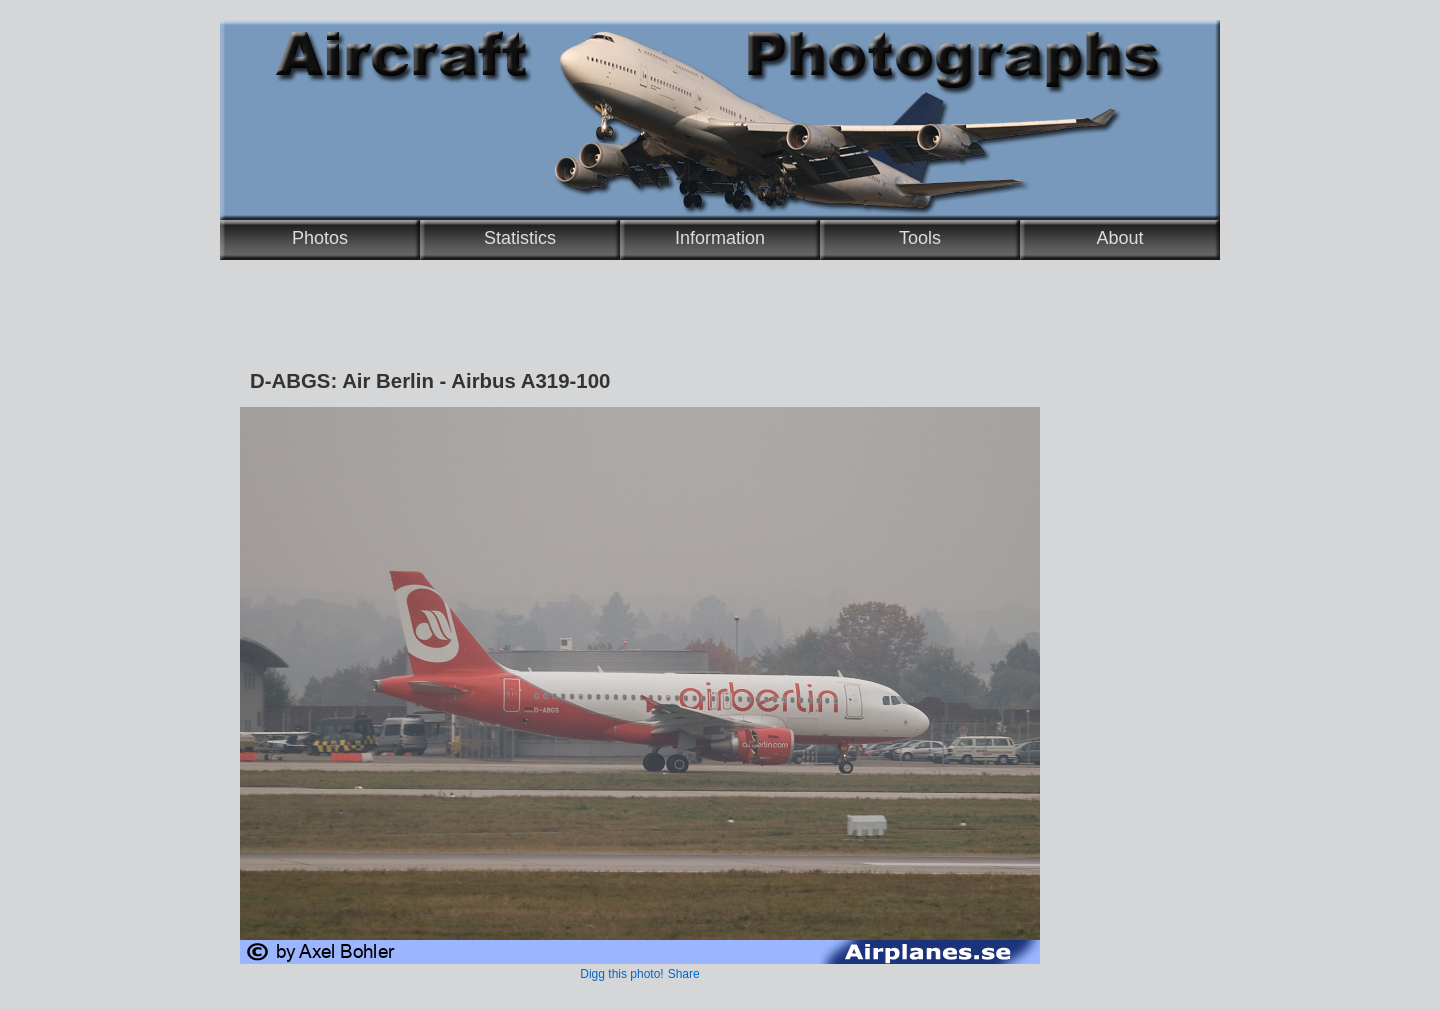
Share (684, 974)
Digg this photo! (621, 974)
